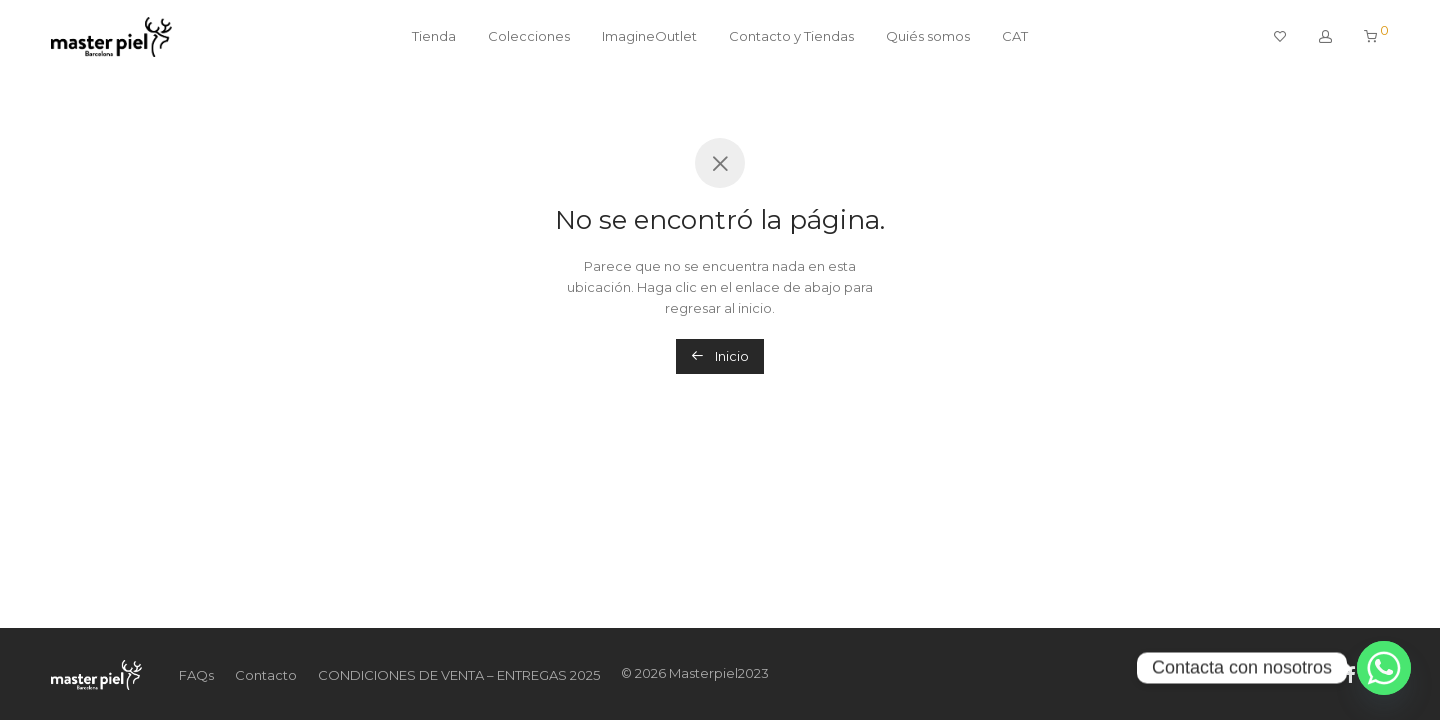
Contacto (266, 675)
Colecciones (529, 36)
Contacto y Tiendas (791, 36)
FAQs (196, 675)
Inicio (720, 356)
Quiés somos (928, 36)
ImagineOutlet (649, 36)
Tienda (434, 36)
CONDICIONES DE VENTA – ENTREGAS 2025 (459, 675)
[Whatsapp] (1384, 668)
